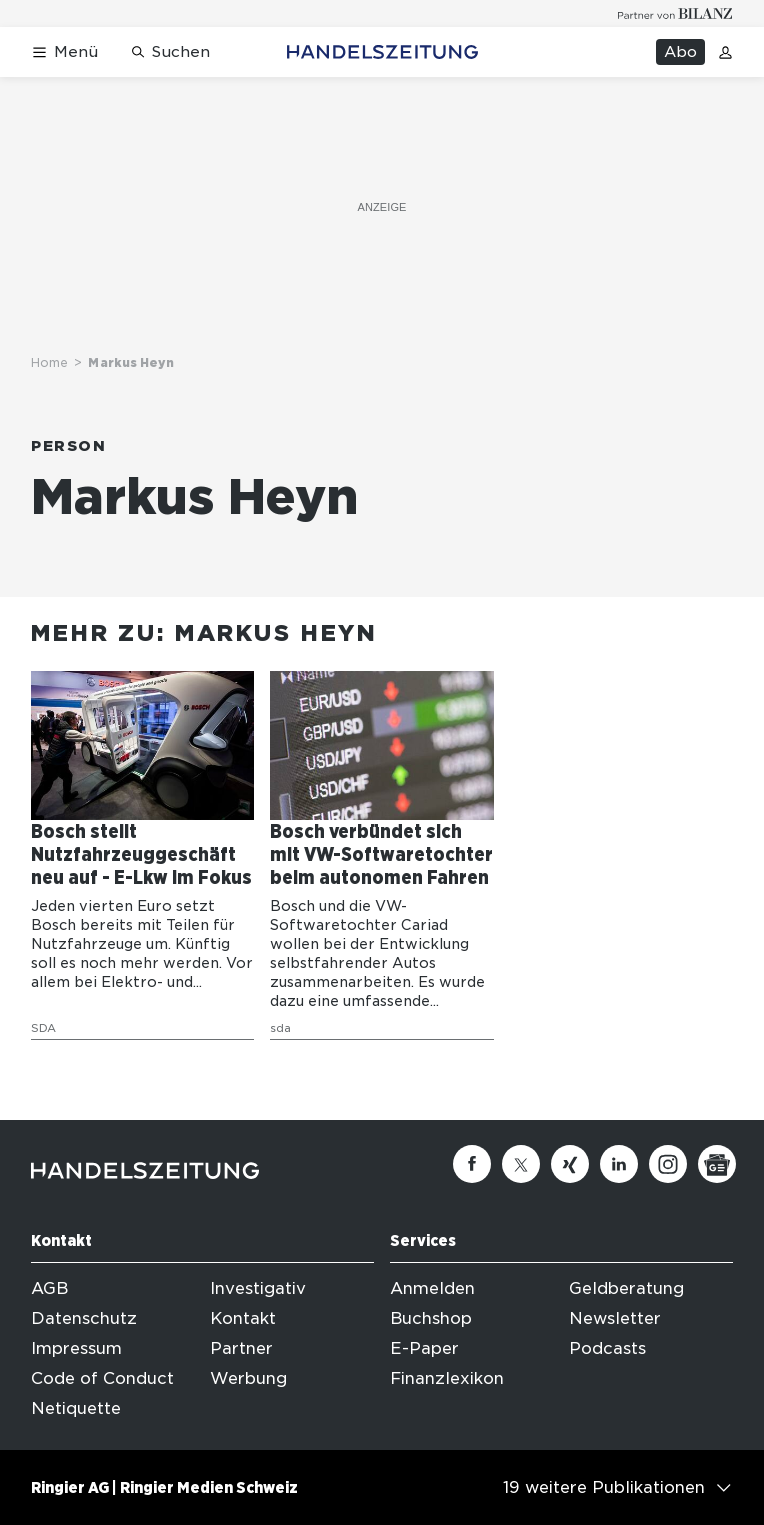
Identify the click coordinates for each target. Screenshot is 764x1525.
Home (49, 362)
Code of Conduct (102, 1378)
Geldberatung (626, 1288)
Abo (680, 52)
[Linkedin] (619, 1164)
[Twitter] (521, 1164)
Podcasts (607, 1348)
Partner (241, 1348)
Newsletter (615, 1318)
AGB (49, 1288)
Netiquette (76, 1408)
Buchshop (431, 1318)
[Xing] (570, 1164)
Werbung (248, 1378)
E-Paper (424, 1348)
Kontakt (243, 1318)
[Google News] (717, 1164)
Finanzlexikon (447, 1378)
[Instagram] (668, 1164)
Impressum (76, 1348)
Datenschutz (84, 1318)
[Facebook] (472, 1164)
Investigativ (258, 1288)
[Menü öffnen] (64, 52)
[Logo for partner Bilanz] (675, 13)
